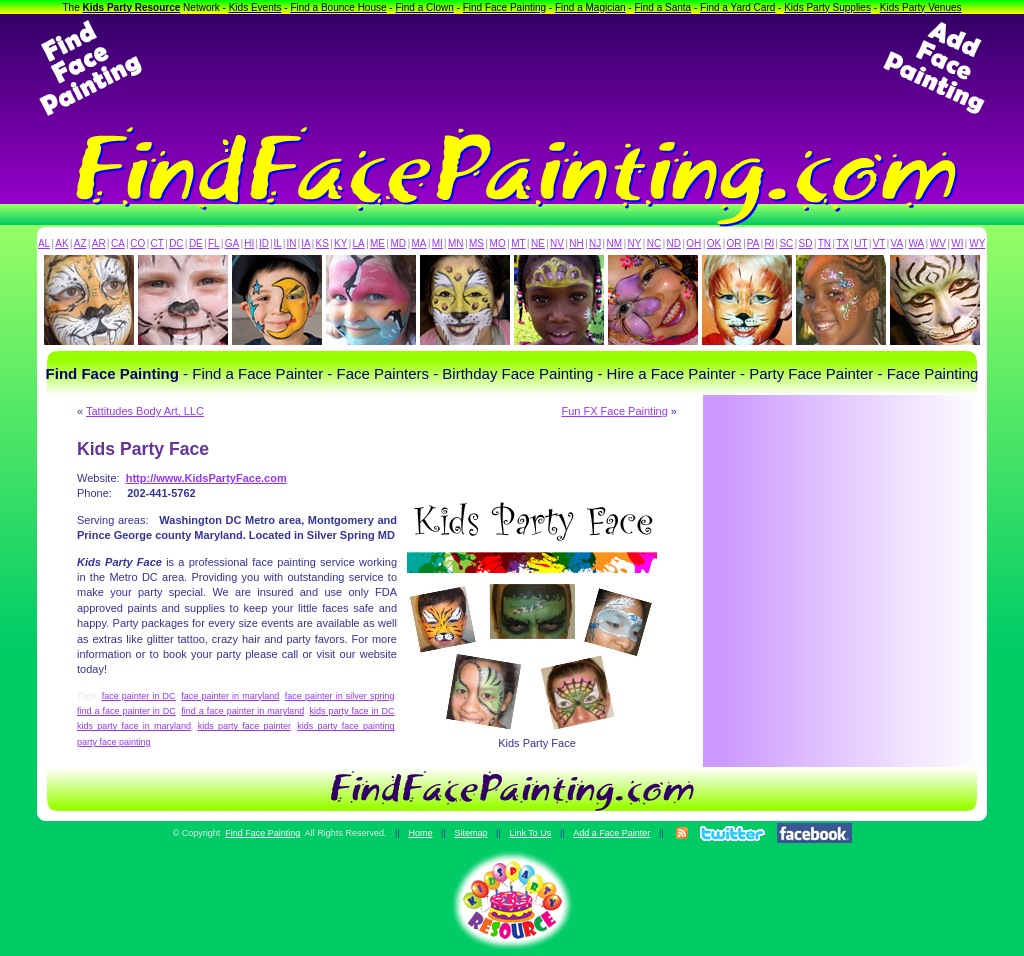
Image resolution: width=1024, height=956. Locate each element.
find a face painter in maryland (242, 711)
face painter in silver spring (340, 696)
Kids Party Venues (921, 7)
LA (359, 243)
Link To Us (530, 833)
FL (214, 243)
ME (377, 243)
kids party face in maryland (134, 726)
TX (842, 243)
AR (99, 243)
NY (634, 243)
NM (615, 243)
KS (322, 243)
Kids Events (255, 7)
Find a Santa (662, 7)
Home (420, 833)
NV (557, 243)
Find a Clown (424, 7)
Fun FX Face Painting (614, 411)
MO (498, 243)
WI (957, 243)
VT (879, 243)
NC (654, 243)
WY (977, 243)
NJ (595, 243)
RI (769, 243)
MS (476, 243)
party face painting (114, 742)
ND (674, 243)
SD (806, 243)
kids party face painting (345, 726)
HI (249, 243)
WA (917, 243)
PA (753, 243)
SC (786, 243)
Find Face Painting (504, 7)
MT (518, 243)
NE (538, 243)
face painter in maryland (230, 696)
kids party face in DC (352, 711)
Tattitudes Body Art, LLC (145, 411)
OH (693, 243)
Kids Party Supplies (827, 7)
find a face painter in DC (126, 711)
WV (938, 243)
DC (176, 243)
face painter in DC (139, 696)
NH (576, 243)
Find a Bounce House (338, 7)
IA (305, 243)
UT (860, 243)
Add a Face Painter (611, 833)
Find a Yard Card (737, 7)
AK (61, 243)
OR (734, 243)
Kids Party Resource (132, 7)
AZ (80, 243)
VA (897, 243)
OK (714, 243)
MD (399, 243)
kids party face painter (244, 726)
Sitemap (470, 833)
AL (44, 243)
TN (824, 243)
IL (278, 243)
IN (291, 243)
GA (232, 243)
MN (456, 243)
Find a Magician (590, 7)
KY (340, 243)
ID (264, 243)
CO (137, 243)
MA (419, 243)
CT (157, 243)
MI (437, 243)
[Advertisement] (512, 68)
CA (118, 243)
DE (196, 243)
